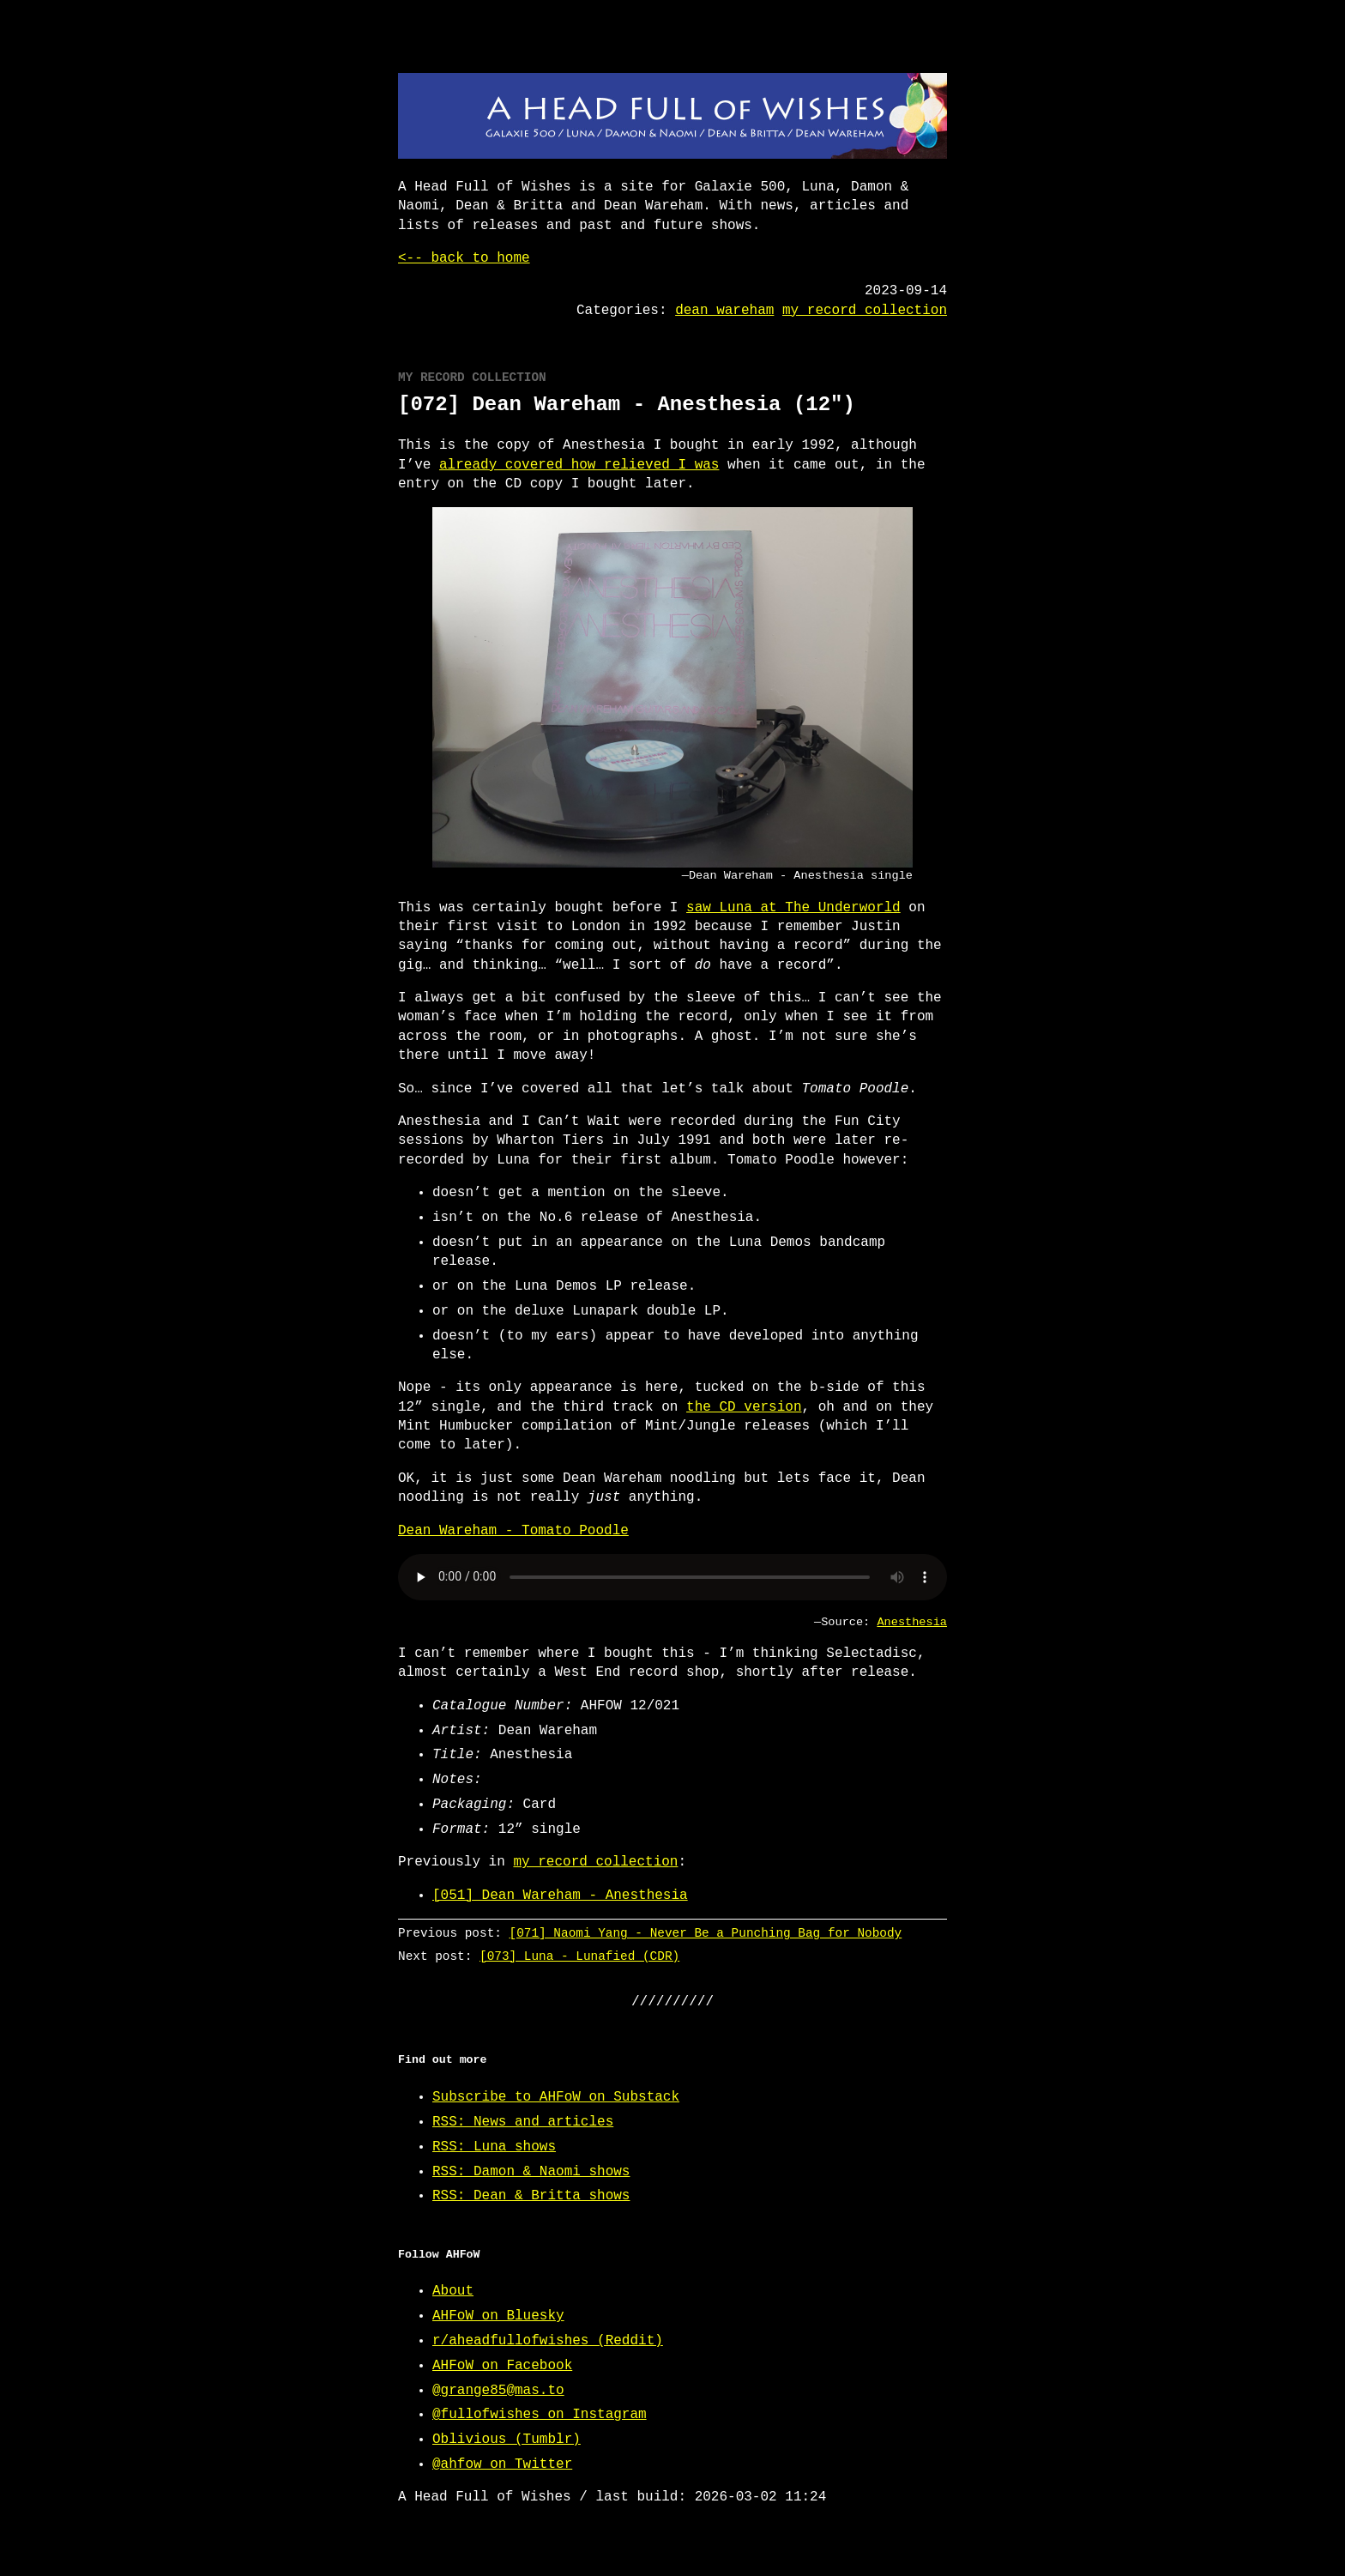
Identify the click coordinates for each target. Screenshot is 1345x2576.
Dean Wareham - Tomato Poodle (513, 1530)
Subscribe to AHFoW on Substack (555, 2097)
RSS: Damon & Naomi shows (531, 2171)
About (452, 2291)
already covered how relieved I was (579, 465)
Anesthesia (912, 1622)
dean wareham (724, 310)
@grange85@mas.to (498, 2390)
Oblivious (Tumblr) (506, 2439)
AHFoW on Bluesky (498, 2316)
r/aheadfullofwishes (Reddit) (547, 2340)
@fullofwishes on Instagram (539, 2414)
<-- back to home (464, 258)
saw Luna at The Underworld (793, 907)
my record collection (864, 310)
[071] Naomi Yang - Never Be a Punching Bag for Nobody (706, 1933)
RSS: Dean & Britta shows (531, 2195)
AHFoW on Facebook (502, 2365)
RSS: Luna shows (494, 2147)
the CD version (743, 1407)
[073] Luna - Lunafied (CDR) (579, 1956)
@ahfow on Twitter (502, 2464)
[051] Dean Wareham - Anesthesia (560, 1895)
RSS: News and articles (522, 2122)
